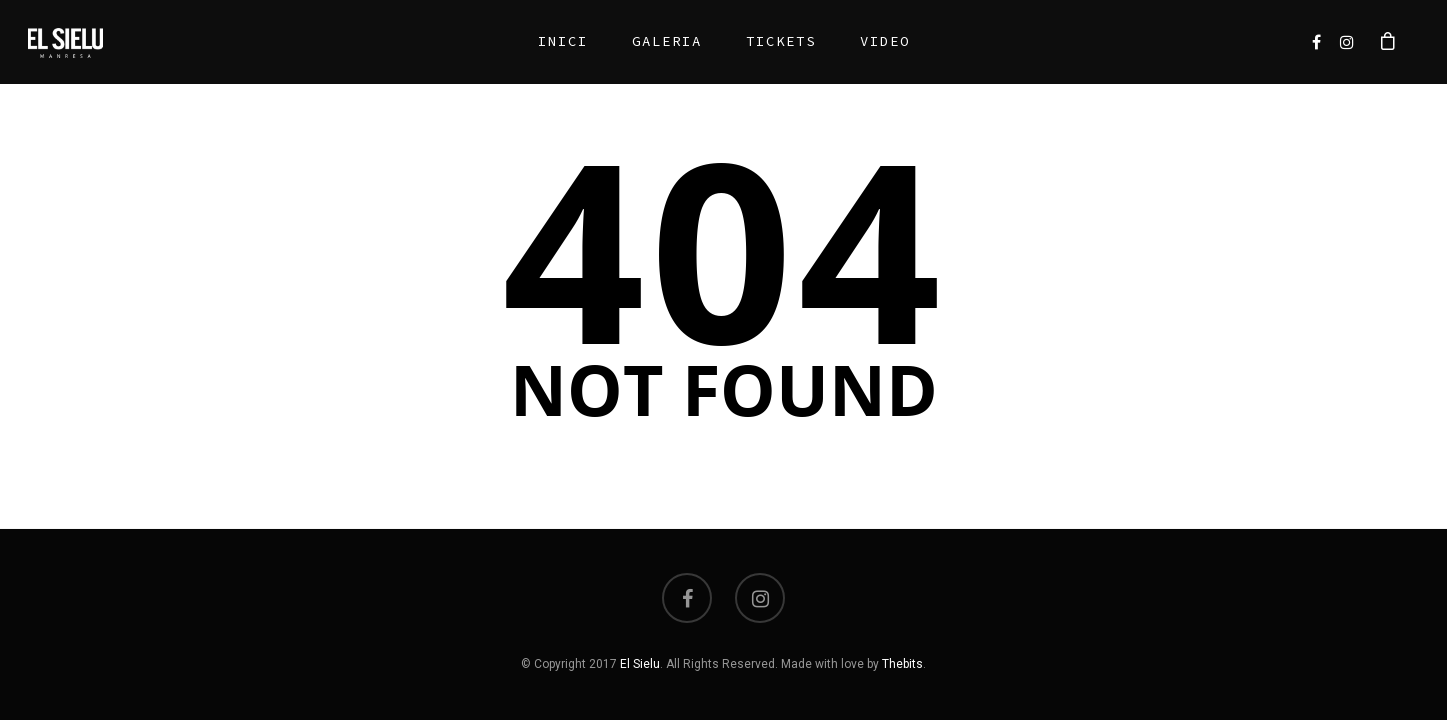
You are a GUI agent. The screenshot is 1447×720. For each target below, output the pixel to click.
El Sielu (640, 664)
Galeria (659, 41)
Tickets (773, 41)
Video (877, 41)
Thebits (902, 664)
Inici (555, 41)
